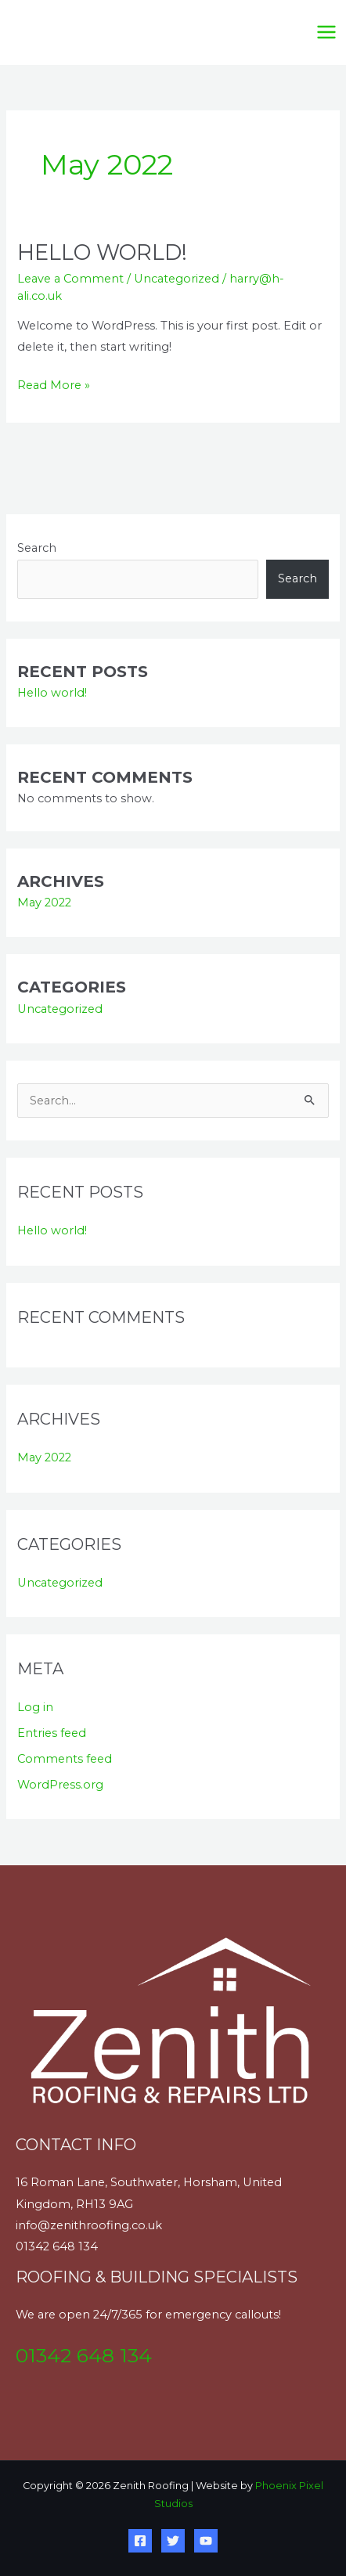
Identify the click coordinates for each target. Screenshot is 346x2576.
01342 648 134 (57, 2246)
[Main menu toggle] (326, 32)
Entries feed (51, 1733)
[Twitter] (173, 2541)
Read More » (53, 383)
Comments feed (64, 1759)
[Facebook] (140, 2541)
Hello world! (102, 252)
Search (36, 548)
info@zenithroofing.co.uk (89, 2225)
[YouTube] (206, 2541)
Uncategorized (176, 279)
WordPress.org (60, 1785)
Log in (35, 1707)
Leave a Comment (70, 279)
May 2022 (44, 902)
